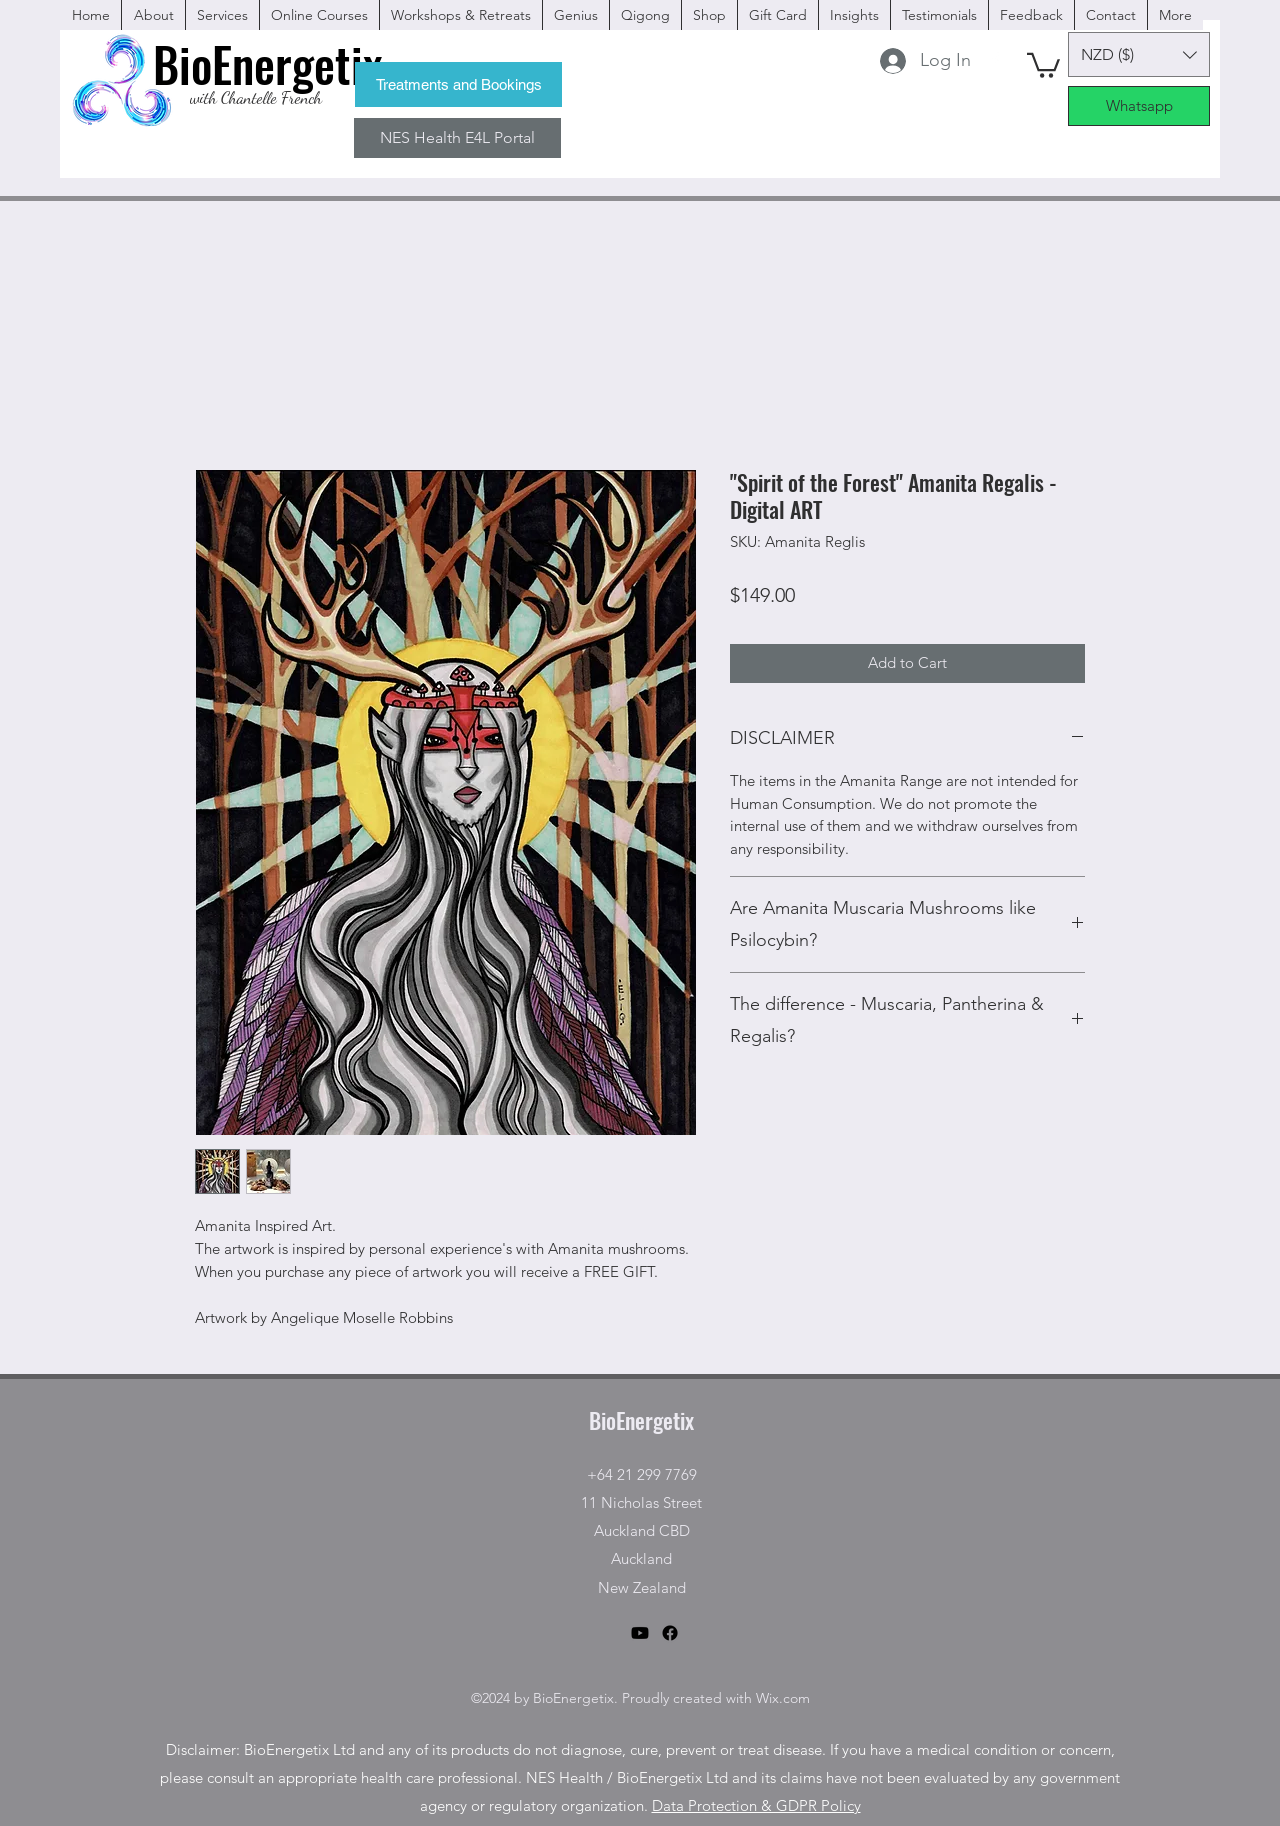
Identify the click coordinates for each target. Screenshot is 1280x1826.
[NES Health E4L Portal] (457, 138)
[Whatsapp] (1139, 106)
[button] (1043, 64)
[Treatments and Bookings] (458, 84)
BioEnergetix (641, 1420)
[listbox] (1139, 54)
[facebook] (995, 60)
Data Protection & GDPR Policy (756, 1805)
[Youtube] (640, 1633)
